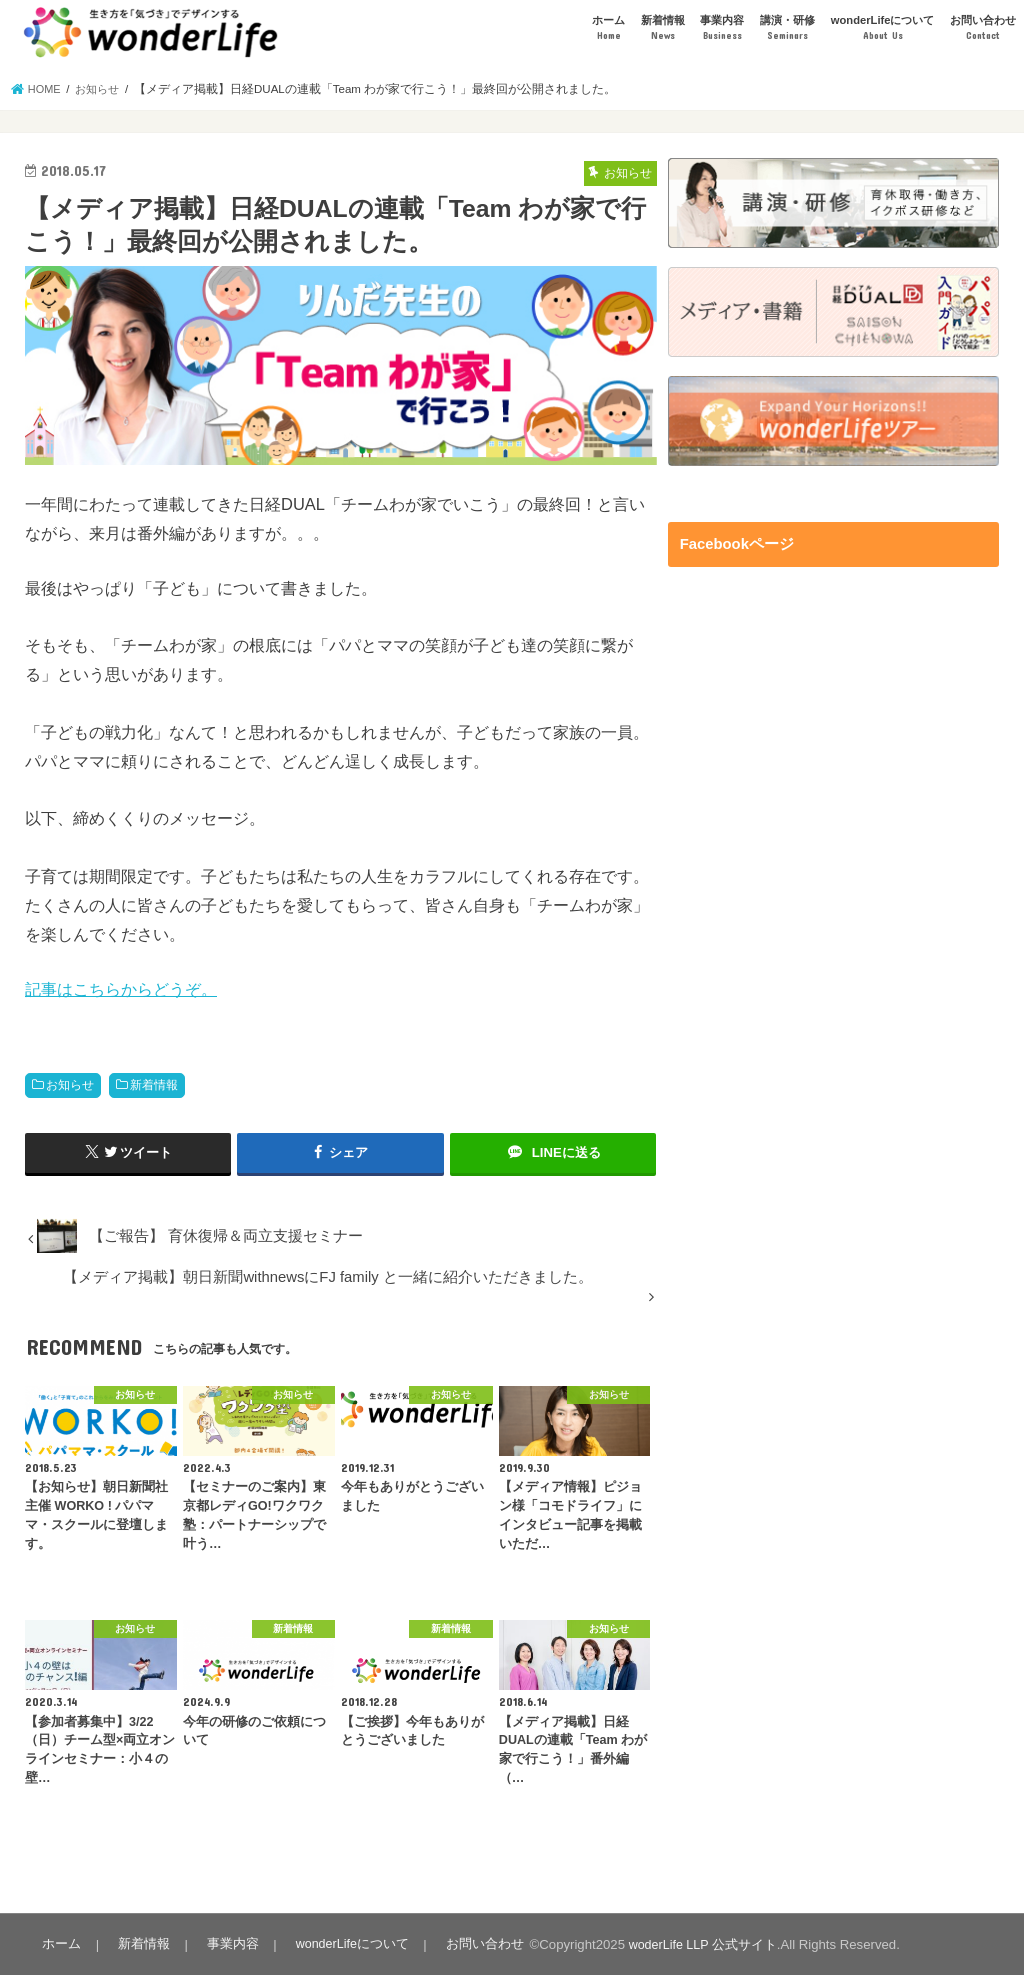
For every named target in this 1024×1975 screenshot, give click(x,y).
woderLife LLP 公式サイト (694, 1943)
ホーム (608, 28)
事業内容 (722, 28)
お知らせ (70, 1085)
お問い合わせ (983, 28)
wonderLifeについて (883, 28)
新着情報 (663, 28)
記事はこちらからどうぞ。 (121, 989)
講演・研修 (787, 28)
